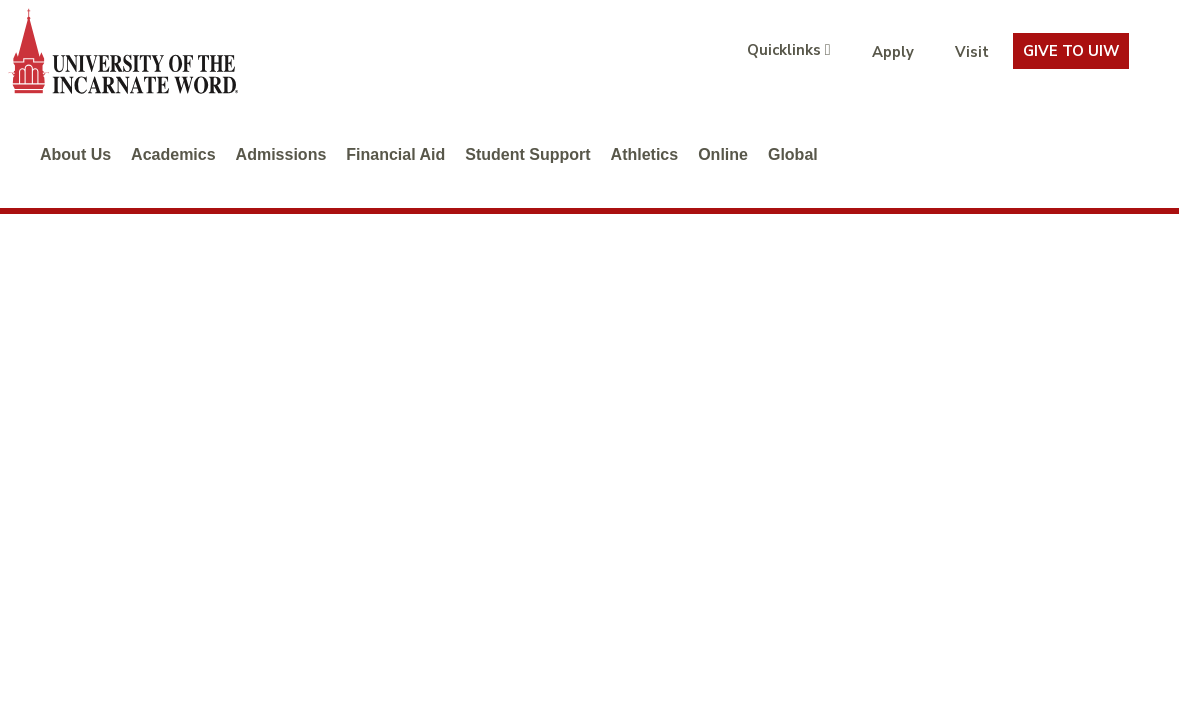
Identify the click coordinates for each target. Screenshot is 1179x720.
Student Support (527, 154)
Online (723, 154)
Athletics (645, 154)
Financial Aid (395, 154)
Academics (173, 154)
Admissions (281, 154)
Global (793, 154)
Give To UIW (1071, 51)
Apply (893, 52)
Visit (972, 52)
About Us (75, 154)
